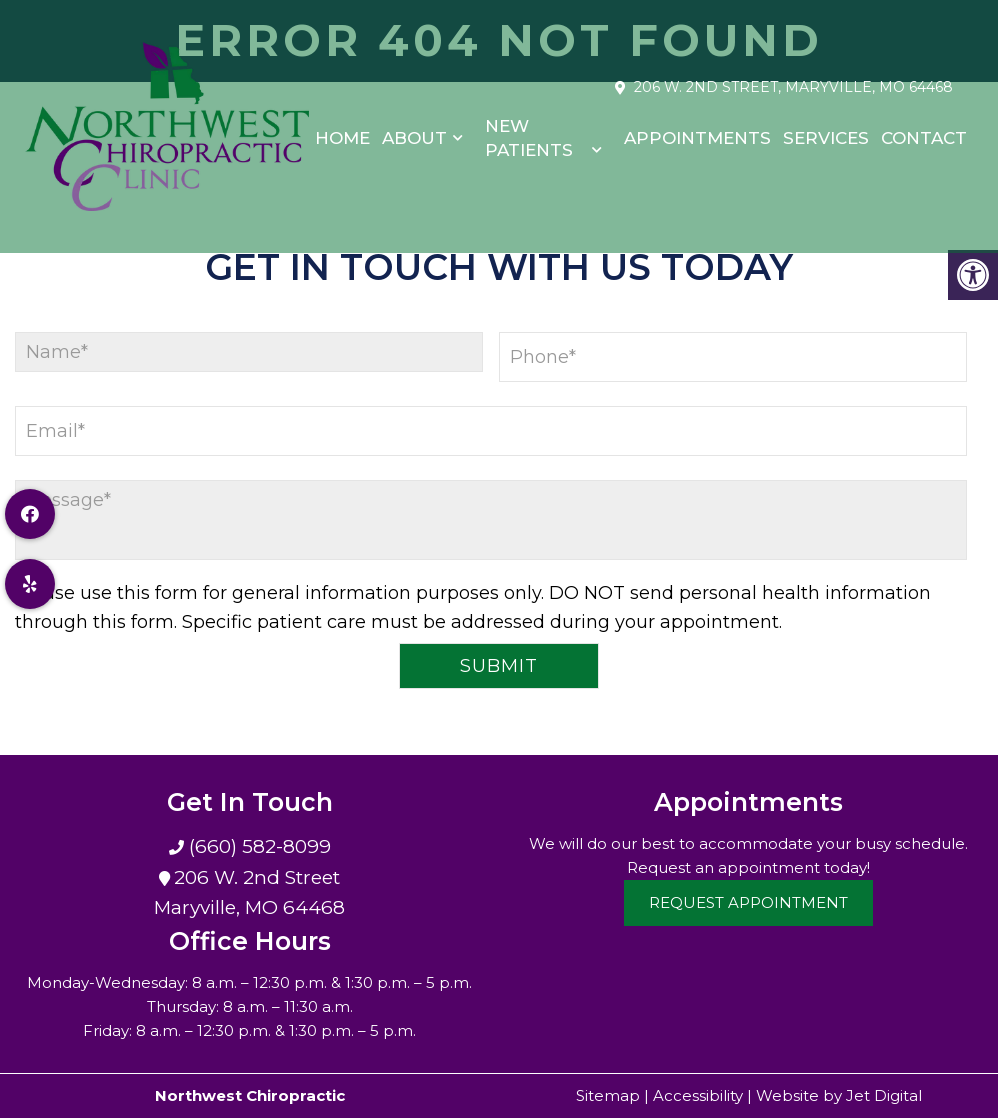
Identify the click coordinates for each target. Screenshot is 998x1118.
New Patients (529, 128)
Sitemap (608, 1095)
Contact (924, 128)
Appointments (697, 128)
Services (826, 128)
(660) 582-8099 (257, 846)
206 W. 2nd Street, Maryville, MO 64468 (793, 77)
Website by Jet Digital (839, 1095)
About (414, 128)
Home (342, 128)
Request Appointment (748, 902)
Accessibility (698, 1095)
